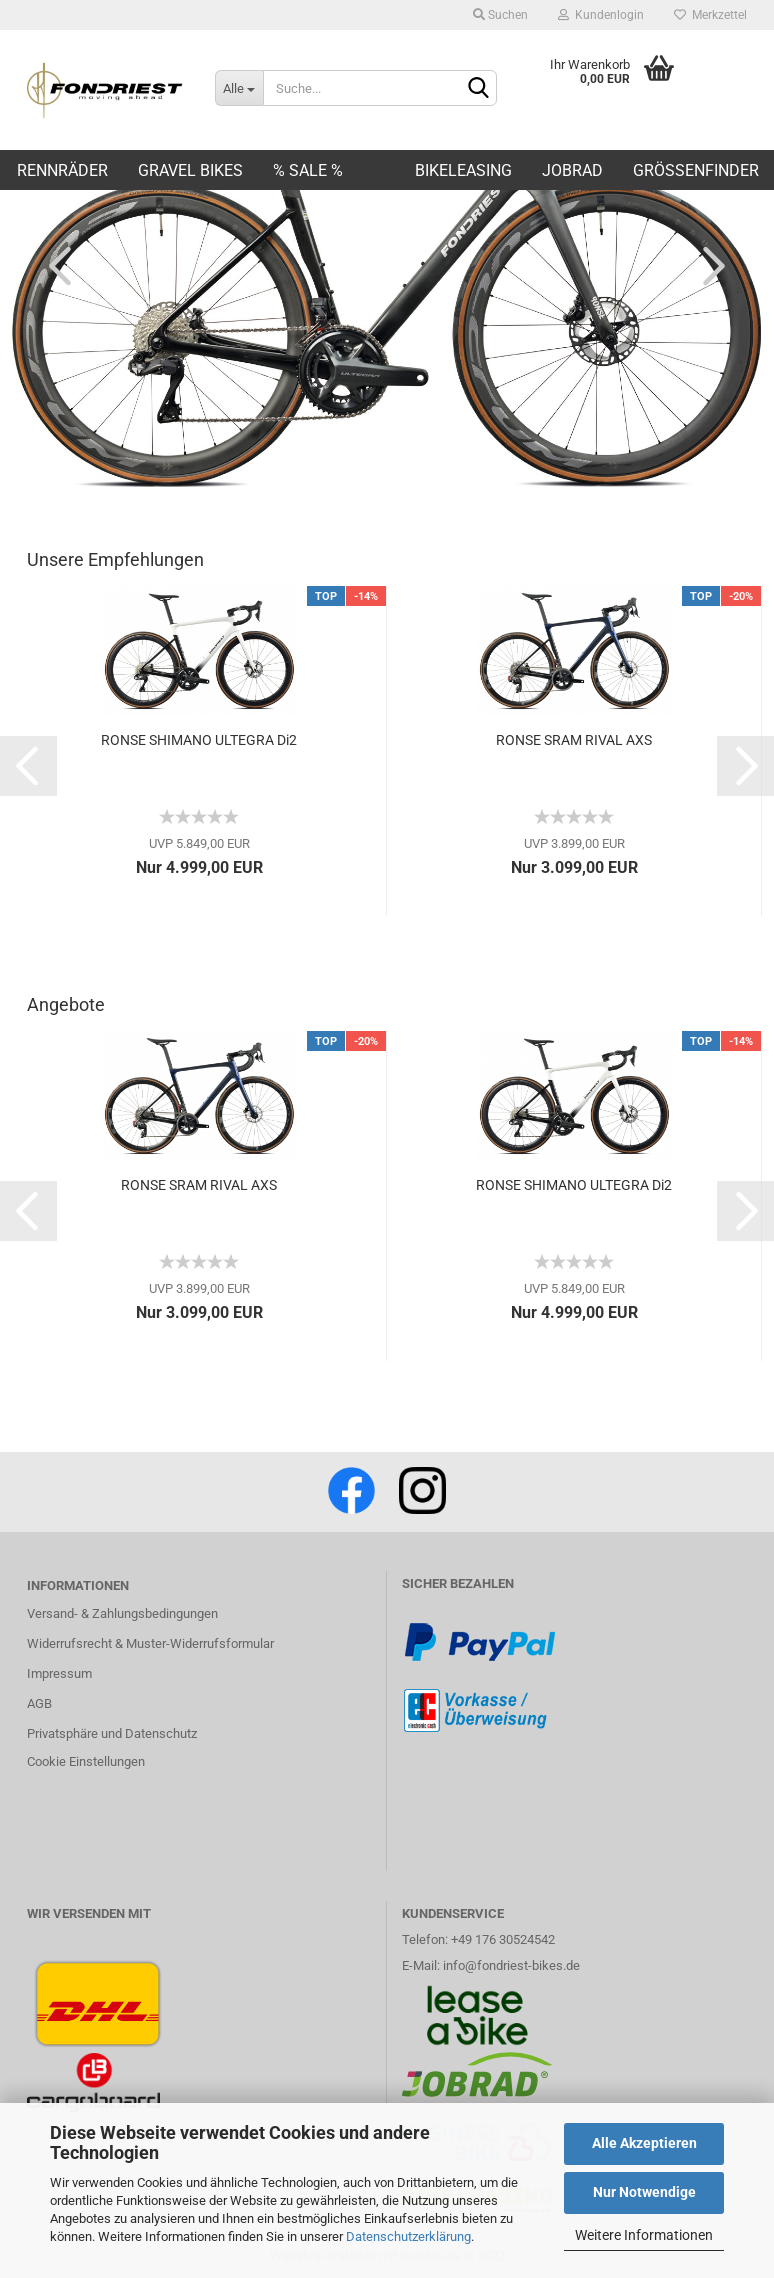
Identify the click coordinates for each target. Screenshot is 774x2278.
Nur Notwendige (644, 2192)
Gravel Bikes (190, 170)
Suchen (500, 15)
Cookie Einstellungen (86, 1761)
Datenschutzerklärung (408, 2236)
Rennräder (62, 170)
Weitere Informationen (644, 2235)
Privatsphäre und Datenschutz (112, 1733)
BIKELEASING (463, 170)
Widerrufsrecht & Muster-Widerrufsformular (150, 1643)
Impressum (59, 1673)
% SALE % (308, 170)
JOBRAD (572, 170)
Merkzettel (710, 15)
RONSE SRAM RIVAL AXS (574, 740)
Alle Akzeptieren (644, 2143)
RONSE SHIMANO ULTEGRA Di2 (199, 740)
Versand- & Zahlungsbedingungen (122, 1613)
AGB (39, 1703)
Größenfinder (696, 170)
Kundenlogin (601, 15)
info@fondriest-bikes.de (511, 1965)
